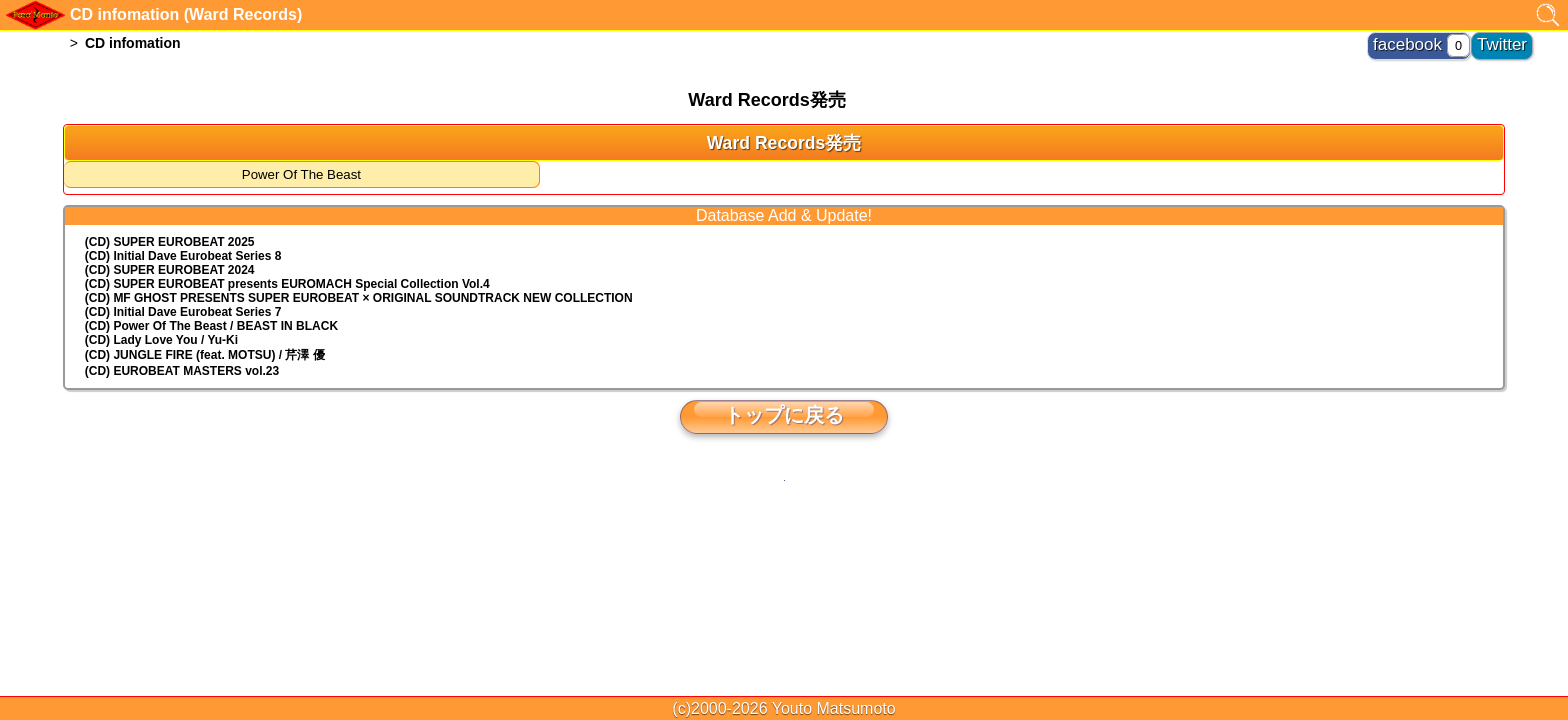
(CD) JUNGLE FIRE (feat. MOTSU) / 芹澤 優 (205, 355)
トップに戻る (784, 415)
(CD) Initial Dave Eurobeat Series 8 (183, 256)
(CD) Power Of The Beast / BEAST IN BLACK (211, 326)
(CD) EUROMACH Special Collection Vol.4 (287, 284)
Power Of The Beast (301, 174)
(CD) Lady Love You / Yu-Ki (161, 340)
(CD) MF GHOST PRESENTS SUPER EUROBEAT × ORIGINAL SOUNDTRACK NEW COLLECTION (359, 298)
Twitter (1509, 40)
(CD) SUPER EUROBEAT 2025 (170, 242)
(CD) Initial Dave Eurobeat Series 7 (183, 312)
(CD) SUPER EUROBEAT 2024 (170, 270)
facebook (1434, 40)
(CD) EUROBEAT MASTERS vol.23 (182, 371)
